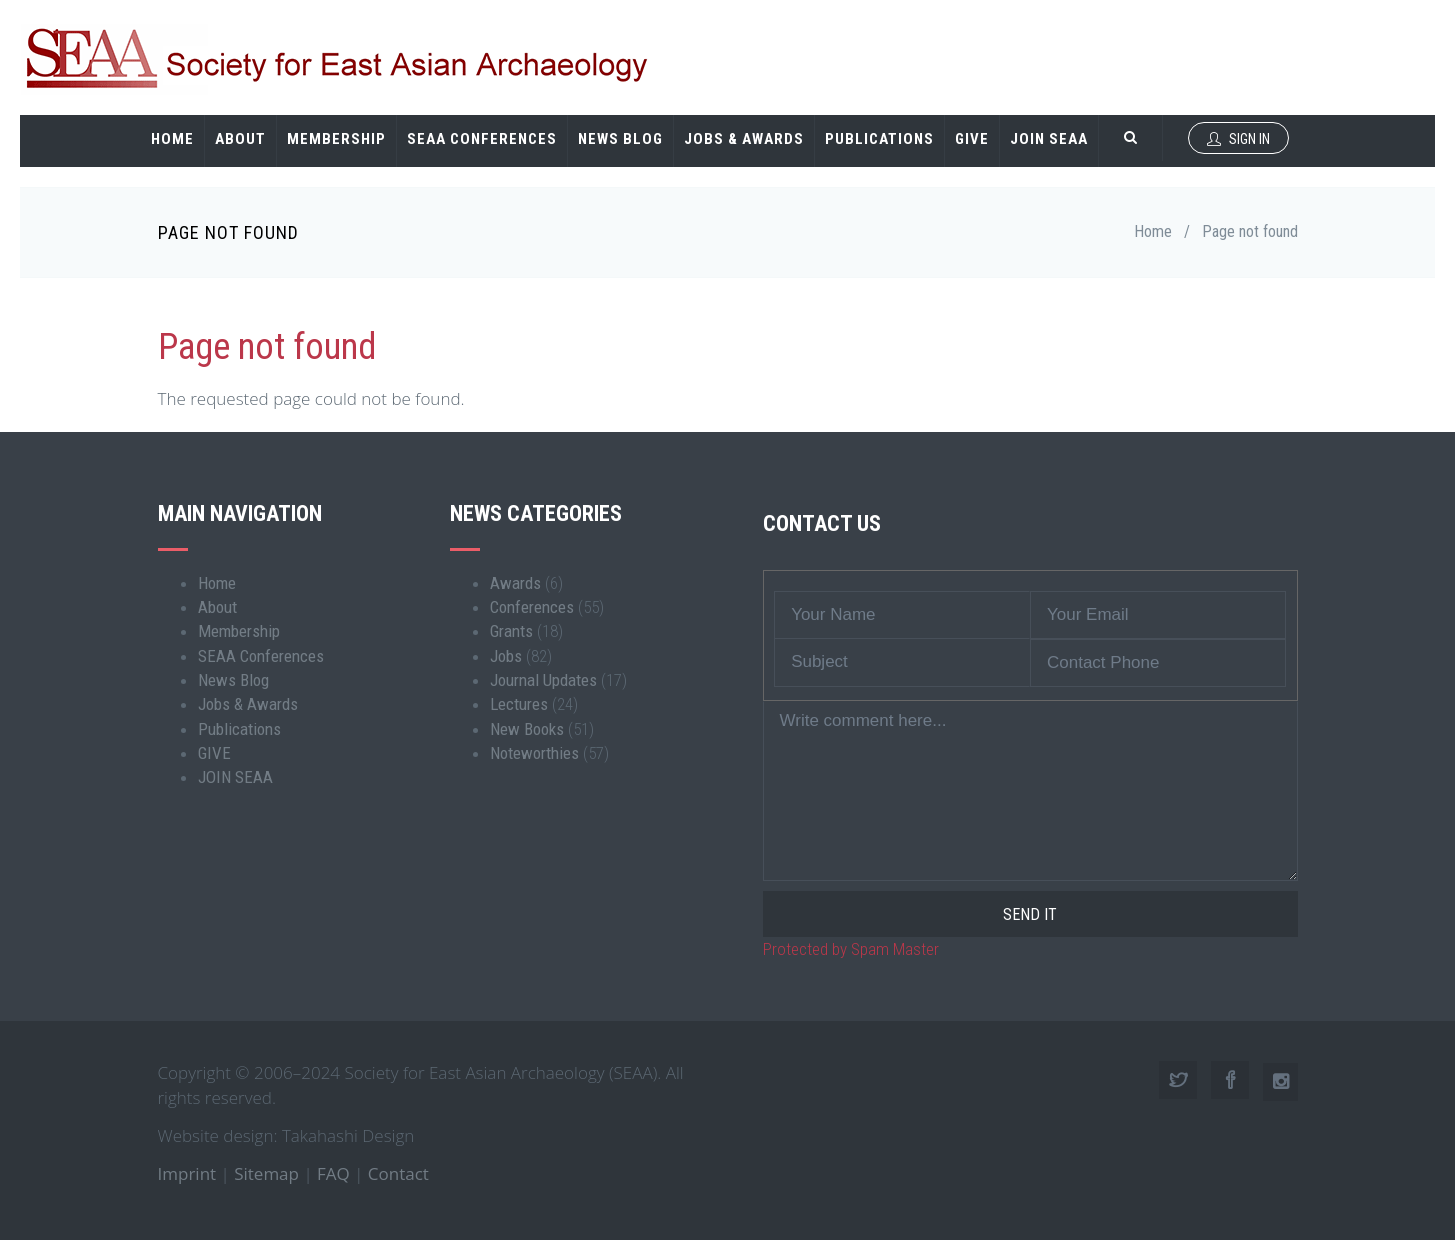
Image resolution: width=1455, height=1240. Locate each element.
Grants (511, 631)
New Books (527, 729)
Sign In (1238, 139)
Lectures (519, 704)
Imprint (187, 1173)
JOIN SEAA (1049, 139)
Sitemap (266, 1173)
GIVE (972, 139)
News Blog (620, 139)
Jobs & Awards (744, 139)
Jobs (506, 656)
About (240, 139)
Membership (336, 139)
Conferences (532, 607)
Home (172, 139)
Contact (398, 1173)
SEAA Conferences (482, 139)
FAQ (333, 1173)
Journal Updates (543, 680)
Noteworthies (534, 753)
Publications (879, 139)
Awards (515, 583)
